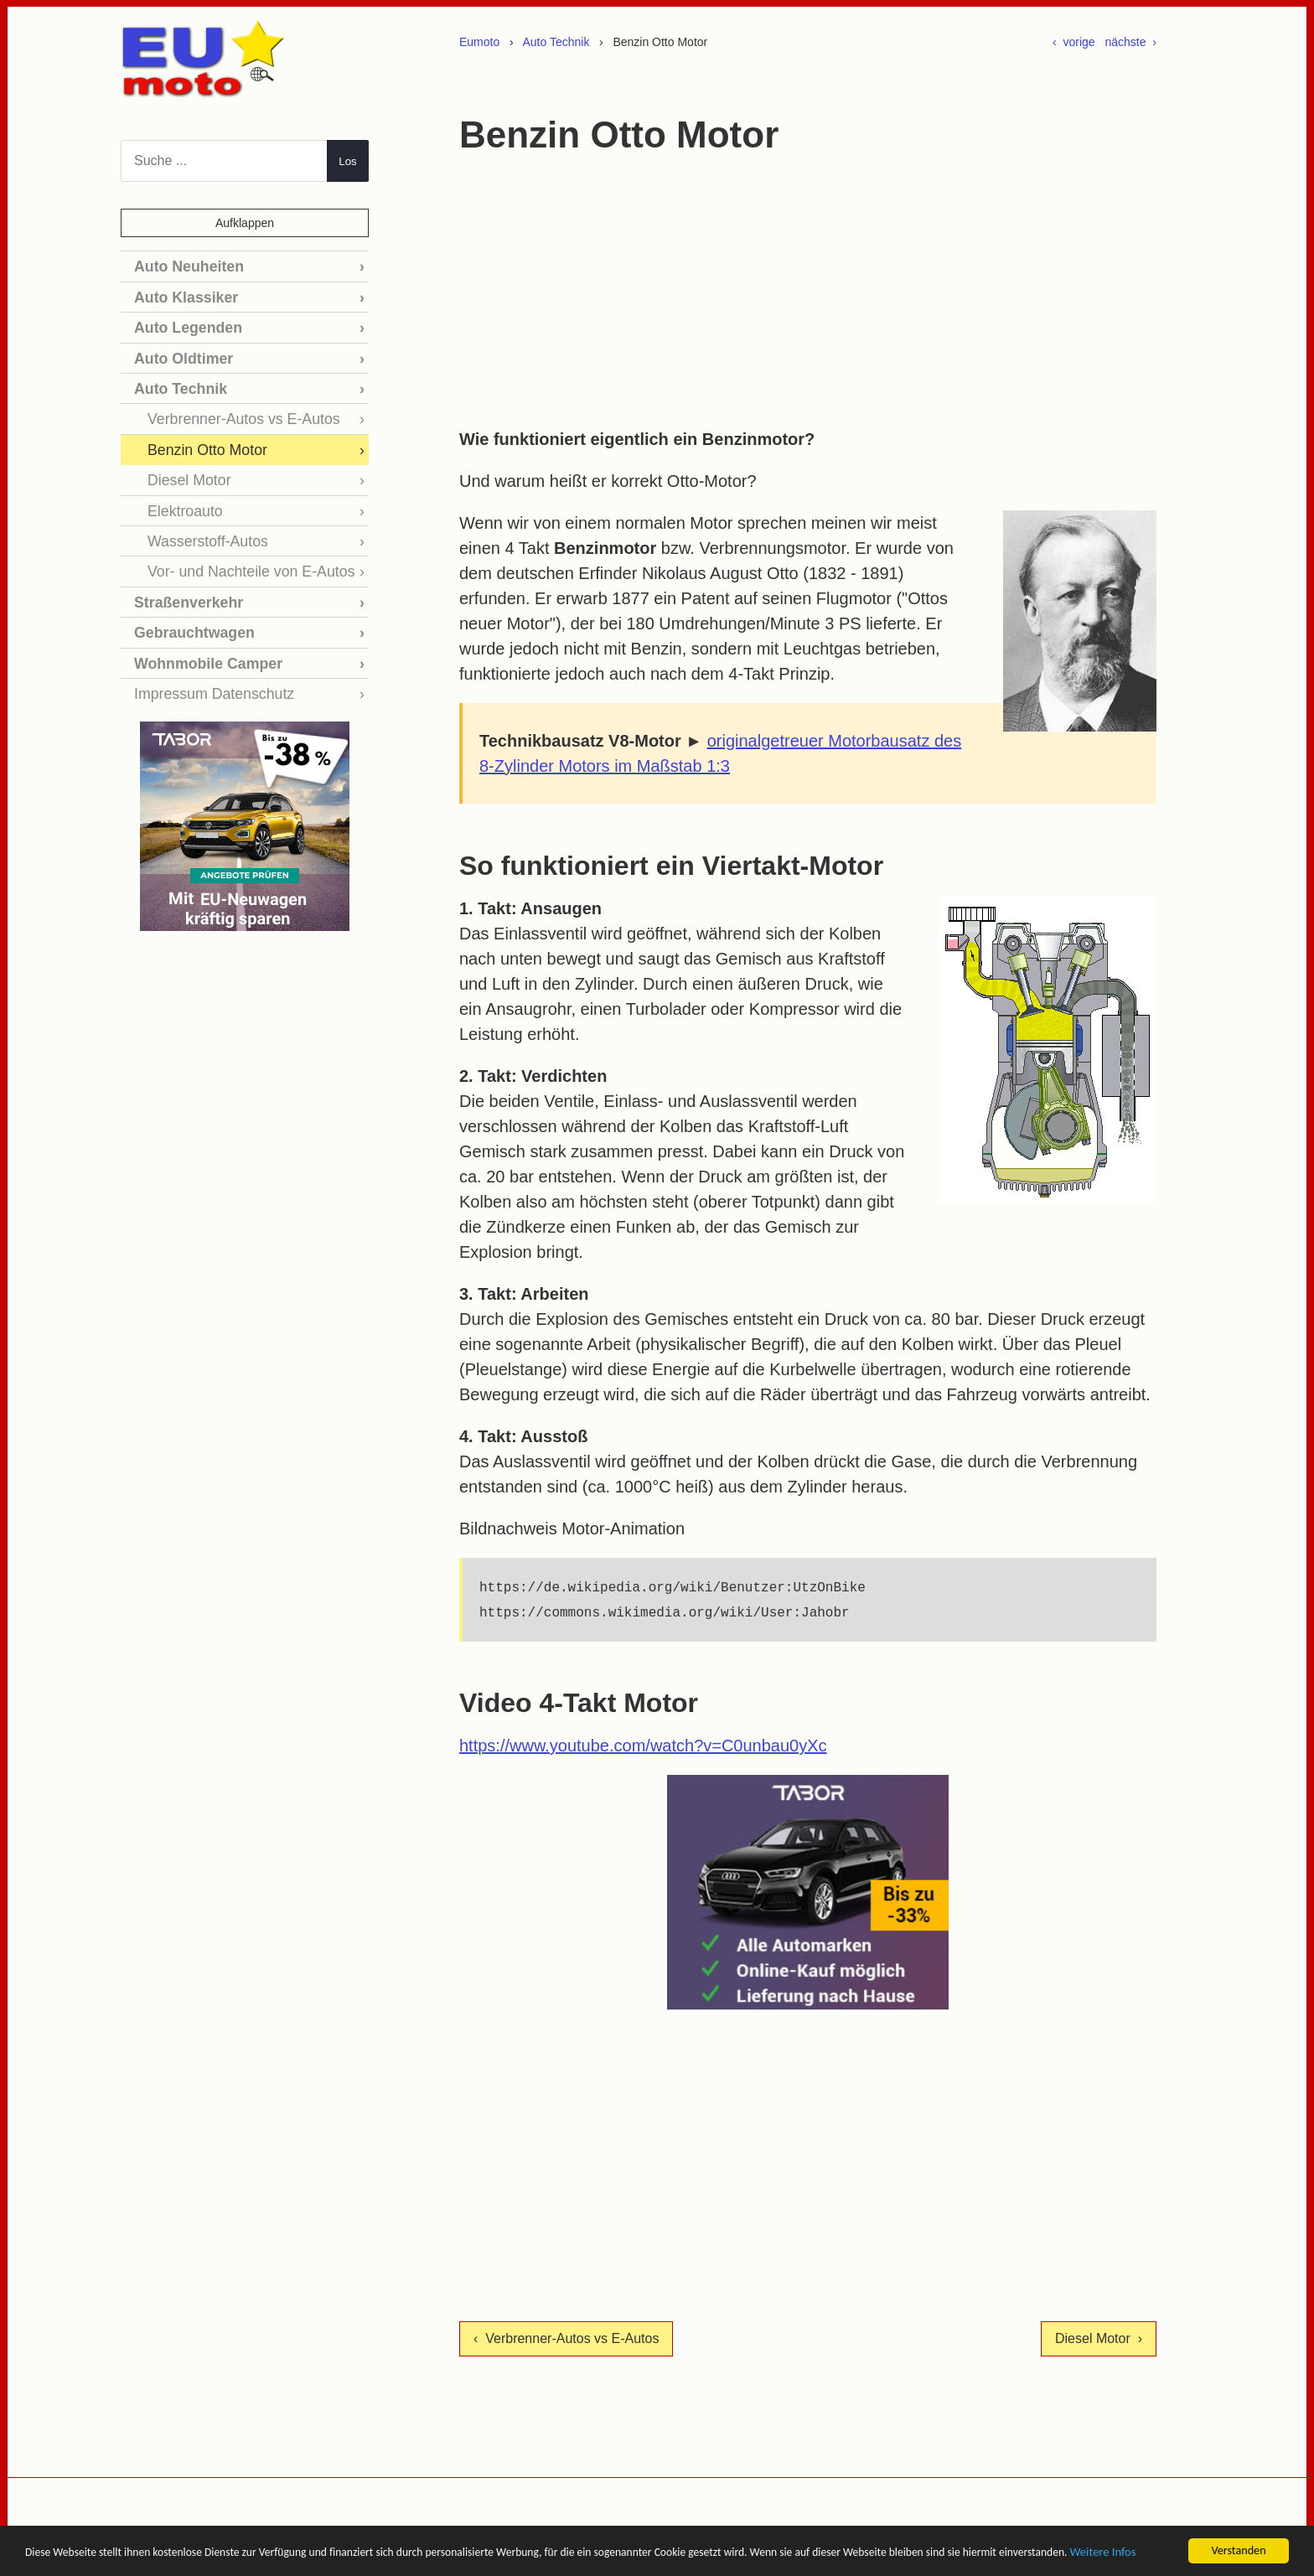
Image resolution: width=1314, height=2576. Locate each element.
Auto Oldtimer (179, 351)
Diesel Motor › (1098, 2338)
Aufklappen (244, 223)
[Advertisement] (807, 292)
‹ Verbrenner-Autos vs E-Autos (566, 2338)
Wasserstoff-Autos (201, 525)
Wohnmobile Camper (201, 640)
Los (348, 161)
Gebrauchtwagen (188, 611)
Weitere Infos (217, 2557)
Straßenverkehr (183, 583)
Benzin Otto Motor (201, 439)
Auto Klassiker (181, 294)
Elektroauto (181, 496)
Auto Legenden (182, 323)
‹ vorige (1074, 42)
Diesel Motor (185, 467)
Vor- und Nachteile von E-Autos (240, 553)
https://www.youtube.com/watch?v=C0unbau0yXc (643, 1745)
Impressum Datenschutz (206, 669)
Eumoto (479, 42)
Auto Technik (555, 42)
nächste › (1130, 42)
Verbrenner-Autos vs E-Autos (234, 409)
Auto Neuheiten (183, 265)
